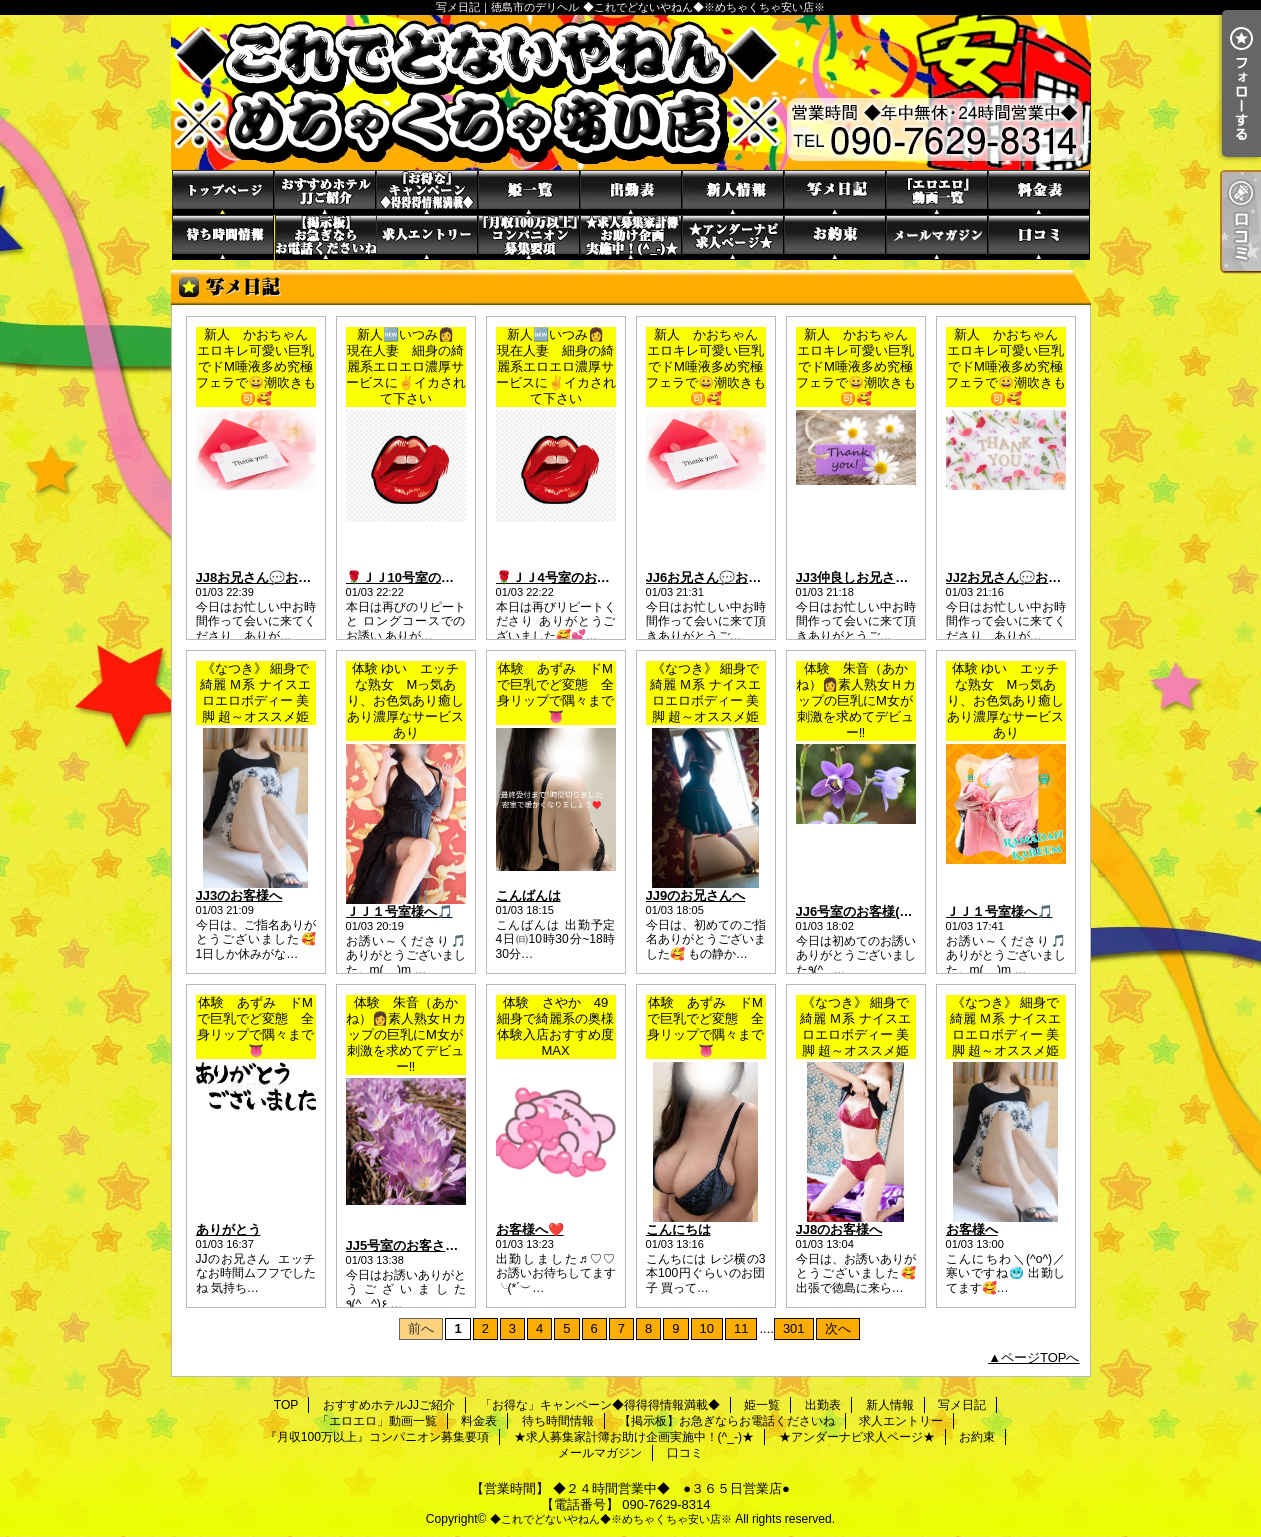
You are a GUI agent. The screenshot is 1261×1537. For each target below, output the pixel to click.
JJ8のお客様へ (839, 1229)
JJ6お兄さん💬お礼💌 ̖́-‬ (717, 577)
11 (741, 1328)
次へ (838, 1328)
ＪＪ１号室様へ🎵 (399, 911)
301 (794, 1328)
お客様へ (972, 1229)
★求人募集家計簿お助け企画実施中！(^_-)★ (631, 237)
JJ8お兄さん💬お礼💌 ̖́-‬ (267, 577)
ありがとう (228, 1229)
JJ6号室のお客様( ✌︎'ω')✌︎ (871, 911)
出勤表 (631, 192)
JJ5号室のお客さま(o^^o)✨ (430, 1245)
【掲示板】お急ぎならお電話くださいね (325, 237)
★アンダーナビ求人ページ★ (733, 237)
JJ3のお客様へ (239, 895)
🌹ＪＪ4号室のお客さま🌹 (574, 577)
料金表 (1039, 192)
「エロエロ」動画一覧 (937, 192)
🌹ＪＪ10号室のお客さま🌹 (427, 577)
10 (707, 1328)
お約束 (835, 237)
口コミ (1039, 237)
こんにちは (678, 1229)
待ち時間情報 (223, 237)
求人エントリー (427, 237)
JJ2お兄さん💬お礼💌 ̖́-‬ (1017, 577)
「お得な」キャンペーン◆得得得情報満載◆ (427, 192)
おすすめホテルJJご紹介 (325, 192)
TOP (223, 192)
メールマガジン (937, 237)
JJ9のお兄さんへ (696, 895)
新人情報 (733, 192)
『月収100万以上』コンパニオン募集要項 (529, 237)
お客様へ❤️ (530, 1229)
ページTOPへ (1040, 1357)
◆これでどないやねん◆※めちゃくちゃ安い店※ (611, 1519)
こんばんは (528, 895)
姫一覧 (529, 192)
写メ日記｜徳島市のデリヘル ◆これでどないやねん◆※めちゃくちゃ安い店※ (631, 92)
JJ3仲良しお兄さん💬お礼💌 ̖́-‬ (887, 577)
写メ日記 (835, 192)
